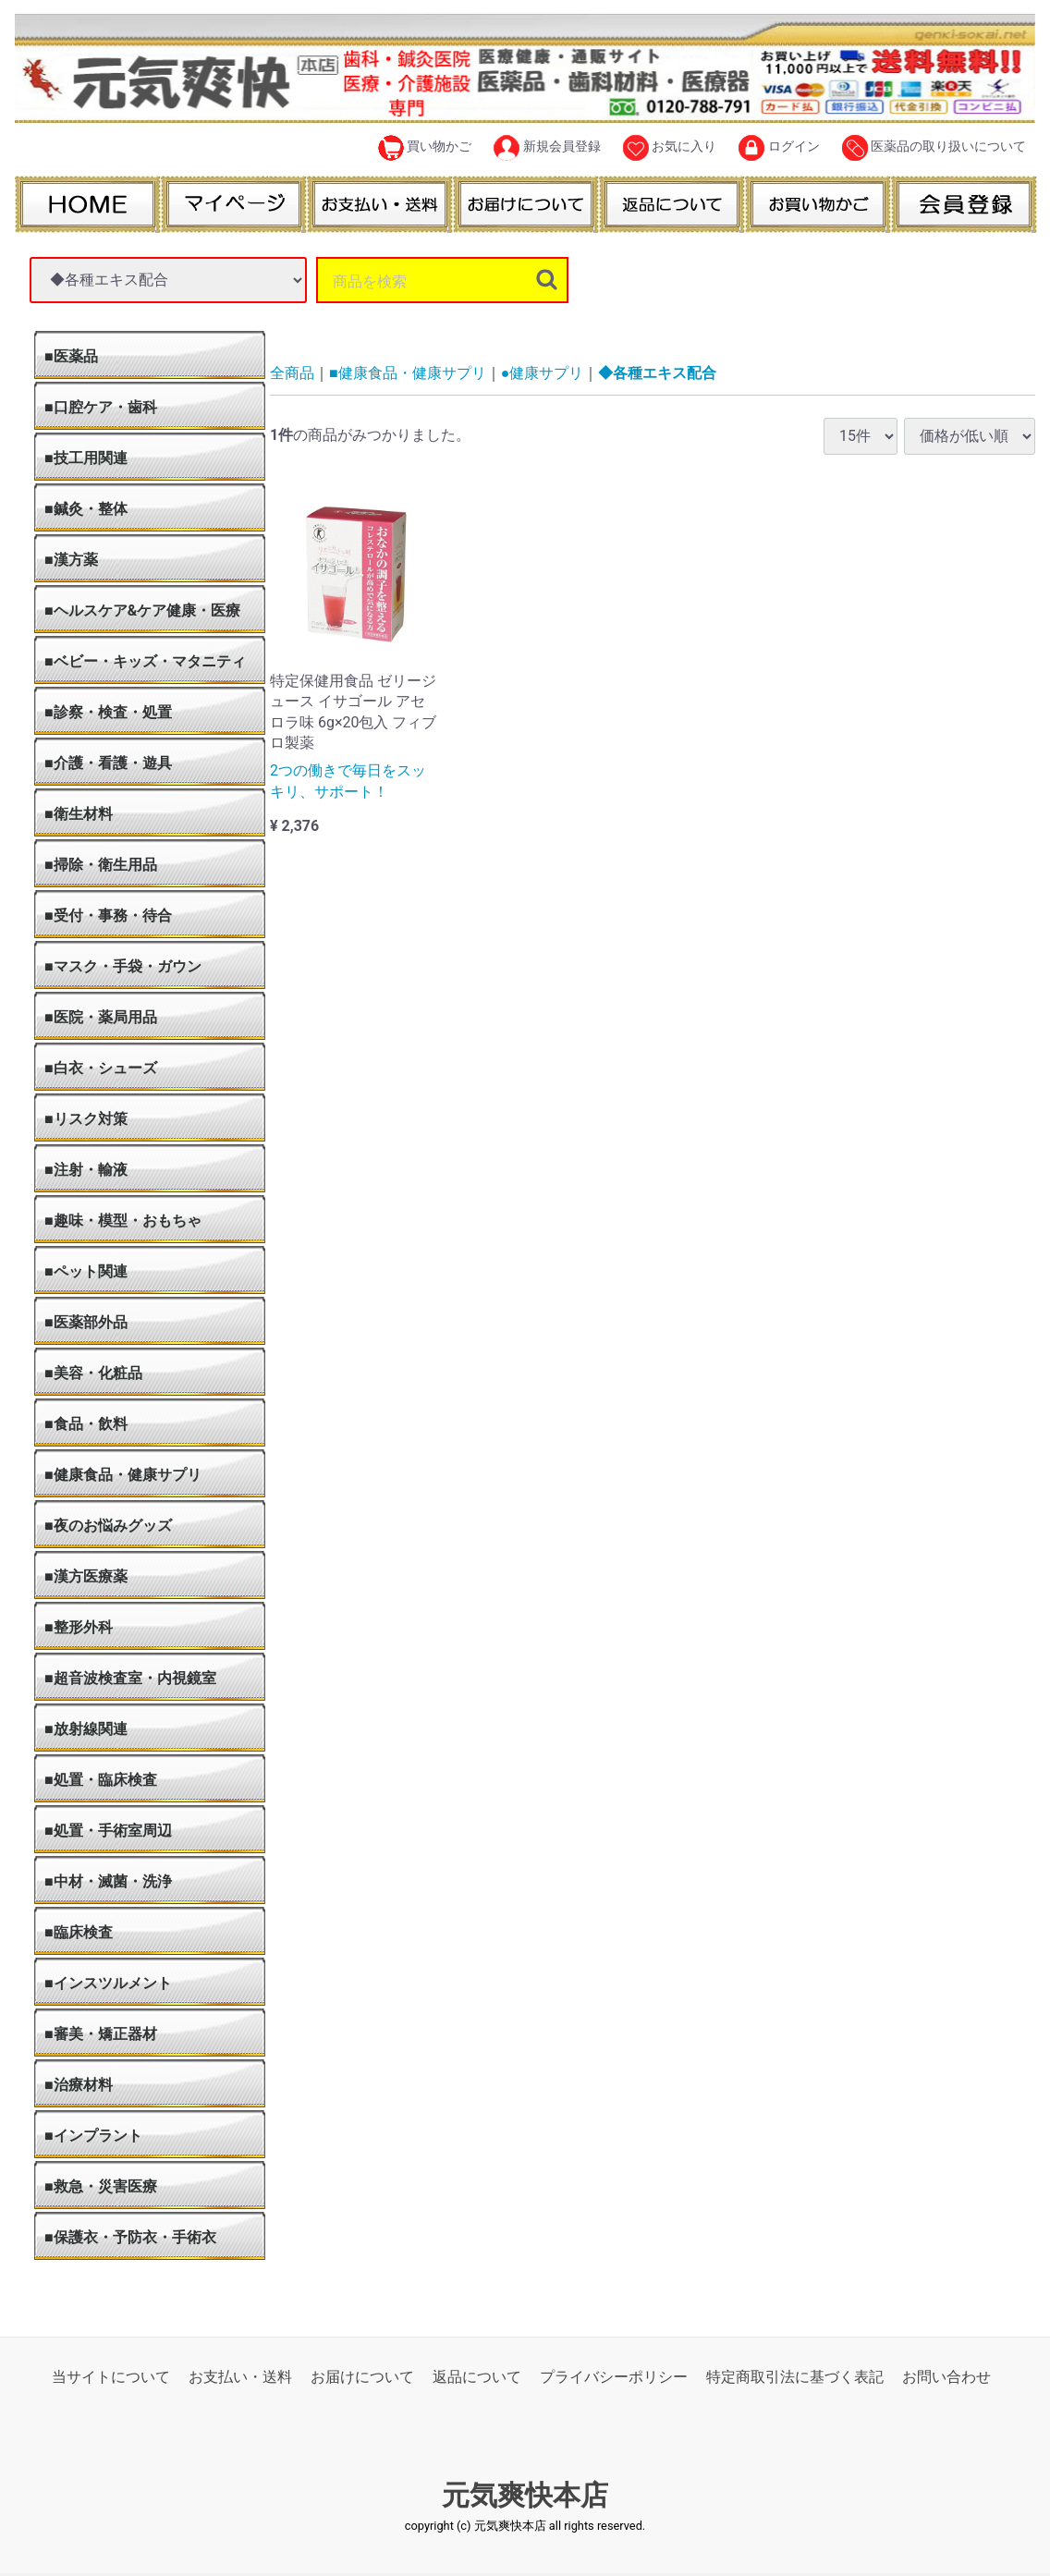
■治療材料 (78, 2085)
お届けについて (362, 2377)
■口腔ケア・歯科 (100, 407)
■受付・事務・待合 (108, 915)
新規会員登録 (547, 148)
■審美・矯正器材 (100, 2034)
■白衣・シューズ (100, 1068)
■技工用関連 (86, 458)
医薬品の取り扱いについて (934, 148)
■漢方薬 (71, 559)
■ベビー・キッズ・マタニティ (145, 661)
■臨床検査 (78, 1932)
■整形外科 (78, 1627)
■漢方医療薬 (86, 1576)
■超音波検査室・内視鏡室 (130, 1678)
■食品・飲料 (86, 1424)
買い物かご (424, 148)
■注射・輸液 (86, 1169)
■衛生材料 (78, 814)
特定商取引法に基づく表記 (795, 2377)
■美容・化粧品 (93, 1373)
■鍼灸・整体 (86, 509)
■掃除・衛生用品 (100, 864)
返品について (477, 2377)
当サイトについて (111, 2377)
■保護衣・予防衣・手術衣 (130, 2237)
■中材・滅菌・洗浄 (108, 1881)
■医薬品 (71, 356)
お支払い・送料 (240, 2377)
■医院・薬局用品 (100, 1017)
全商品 (292, 373)
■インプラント (93, 2135)
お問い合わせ (946, 2377)
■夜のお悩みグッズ (108, 1525)
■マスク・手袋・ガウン (122, 966)
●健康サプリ (542, 373)
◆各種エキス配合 (657, 373)
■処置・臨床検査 (100, 1780)
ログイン (779, 148)
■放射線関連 (86, 1729)
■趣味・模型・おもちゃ (122, 1220)
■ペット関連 (86, 1271)
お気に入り (669, 148)
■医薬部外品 (86, 1322)
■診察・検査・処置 (108, 712)
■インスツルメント (108, 1983)
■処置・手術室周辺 (108, 1830)
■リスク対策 (86, 1119)
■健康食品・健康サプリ (122, 1474)
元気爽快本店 (525, 2495)
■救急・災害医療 (100, 2186)
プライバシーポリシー (614, 2377)
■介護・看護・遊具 (108, 763)
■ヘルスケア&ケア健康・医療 (142, 610)
